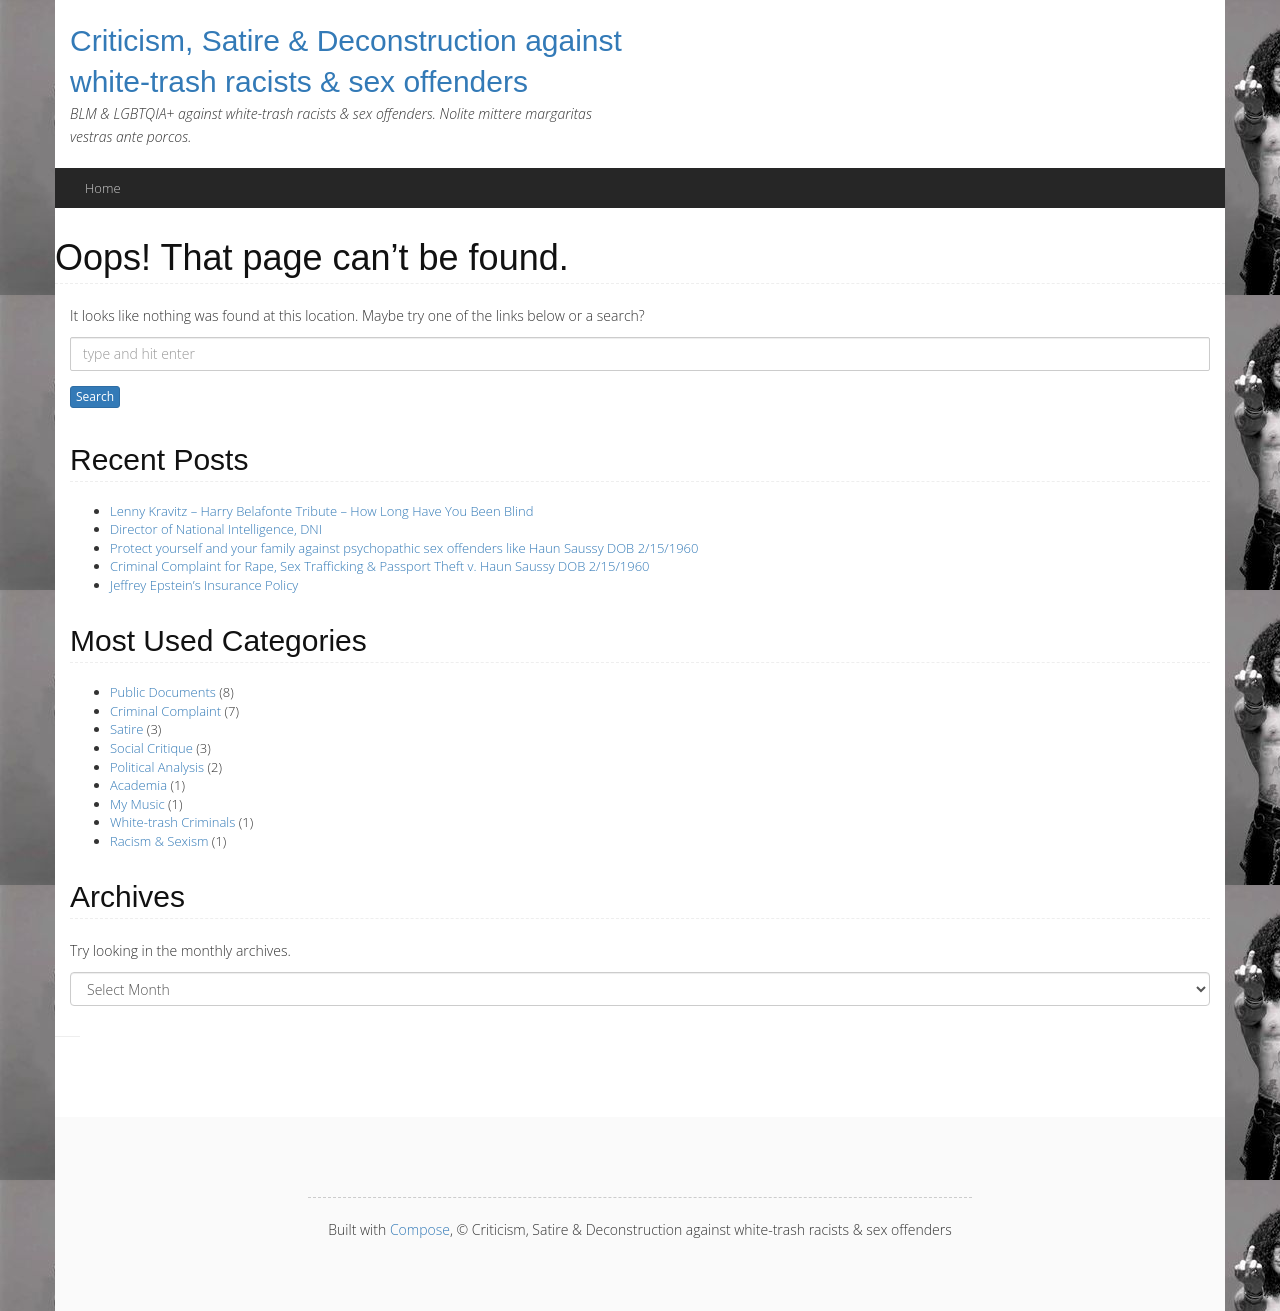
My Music (137, 804)
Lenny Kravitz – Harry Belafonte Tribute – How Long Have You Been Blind (321, 511)
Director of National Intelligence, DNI (216, 529)
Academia (138, 785)
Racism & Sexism (159, 841)
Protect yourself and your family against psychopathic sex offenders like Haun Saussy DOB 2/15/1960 (404, 548)
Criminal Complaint (165, 711)
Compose (420, 1229)
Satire (126, 729)
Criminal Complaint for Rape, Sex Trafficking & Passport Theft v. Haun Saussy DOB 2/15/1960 (380, 566)
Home (103, 188)
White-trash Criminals (172, 822)
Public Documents (163, 692)
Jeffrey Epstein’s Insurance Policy (204, 585)
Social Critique (151, 748)
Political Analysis (157, 767)
